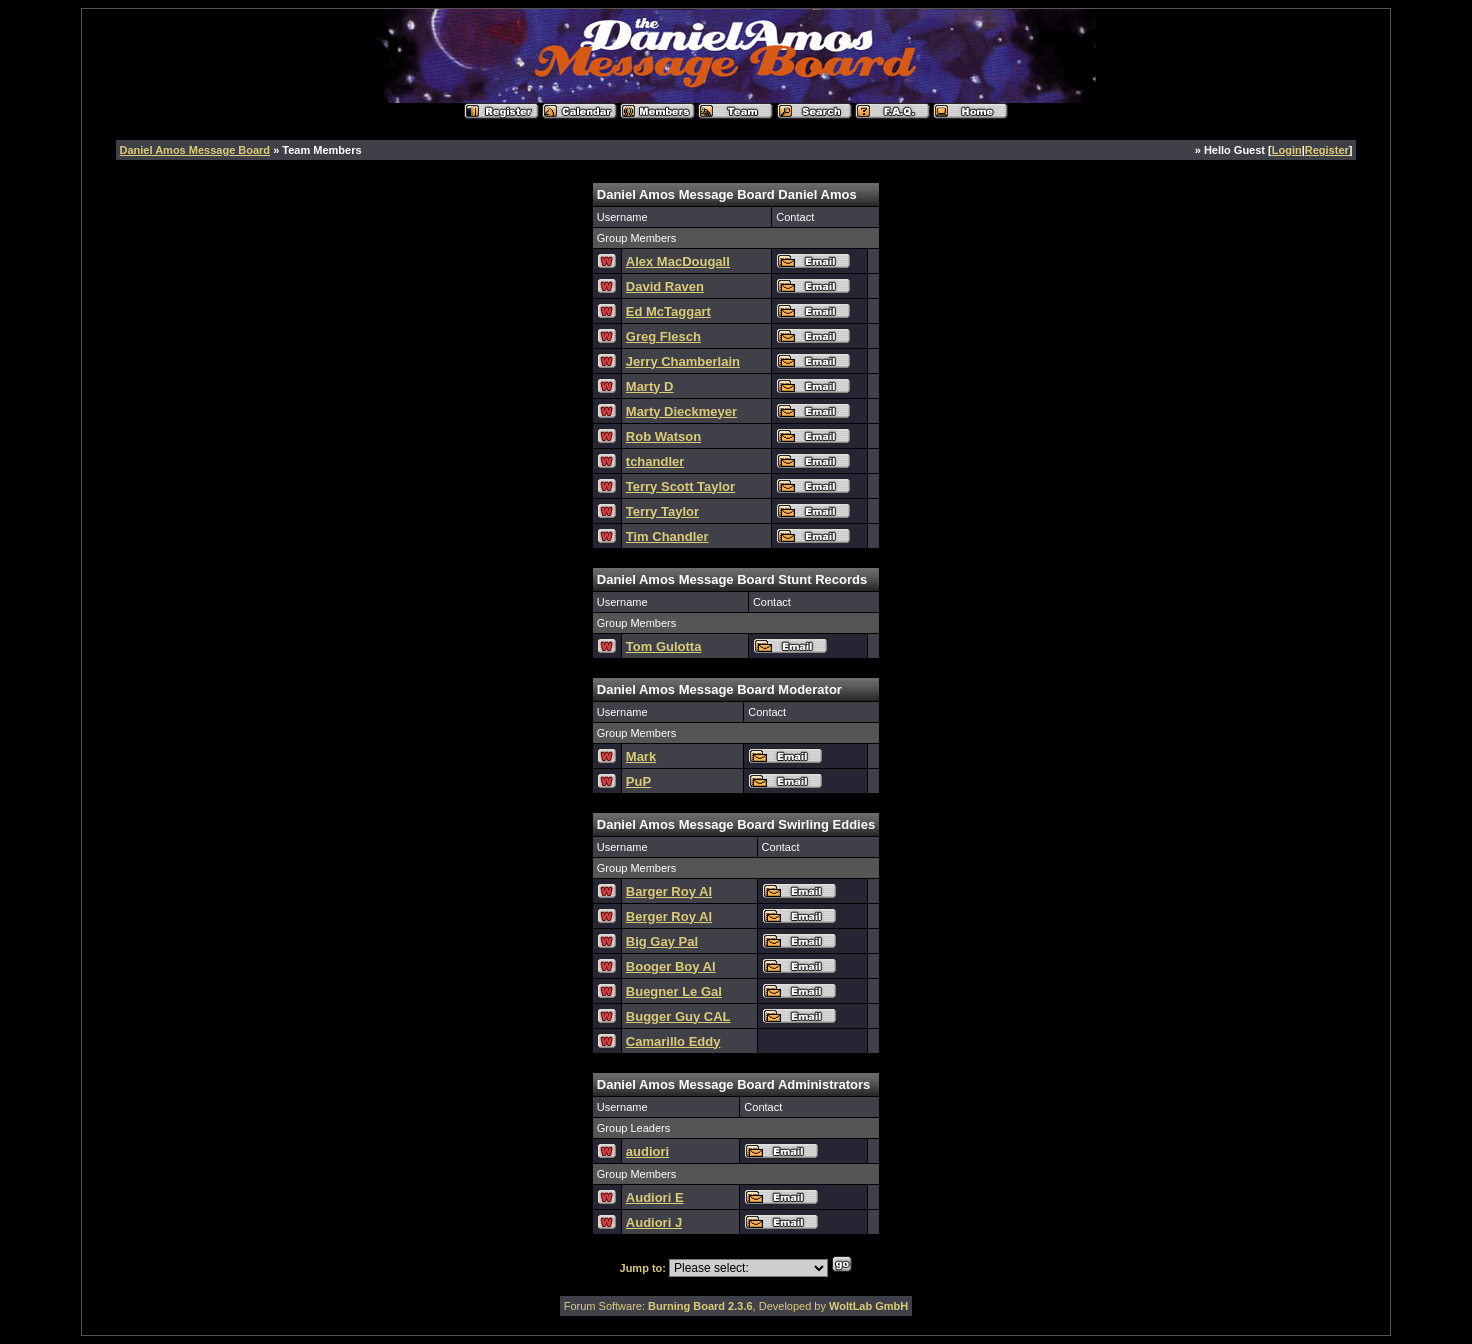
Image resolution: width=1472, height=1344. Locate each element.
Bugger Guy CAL (678, 1016)
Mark (641, 756)
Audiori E (655, 1197)
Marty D (650, 386)
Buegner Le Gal (674, 991)
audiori (647, 1151)
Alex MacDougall (678, 261)
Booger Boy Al (671, 966)
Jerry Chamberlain (683, 361)
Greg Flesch (663, 336)
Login (1287, 150)
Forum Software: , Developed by (736, 1306)
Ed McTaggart (668, 311)
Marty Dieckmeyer (681, 411)
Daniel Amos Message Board (195, 150)
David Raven (665, 286)
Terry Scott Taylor (680, 486)
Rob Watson (663, 436)
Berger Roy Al (669, 916)
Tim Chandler (667, 536)
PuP (638, 781)
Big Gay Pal (662, 941)
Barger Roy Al (669, 891)
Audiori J (654, 1222)
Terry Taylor (662, 511)
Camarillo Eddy (673, 1041)
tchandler (655, 461)
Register (1327, 150)
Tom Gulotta (664, 646)
